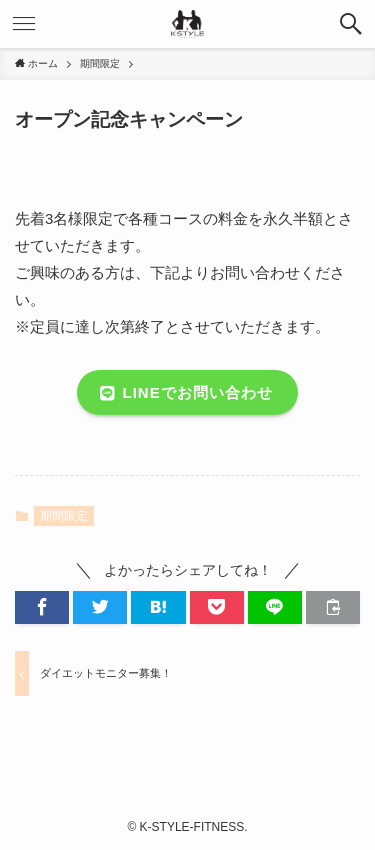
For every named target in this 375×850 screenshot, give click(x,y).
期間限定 (64, 516)
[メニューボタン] (24, 24)
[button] (42, 607)
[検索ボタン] (351, 24)
